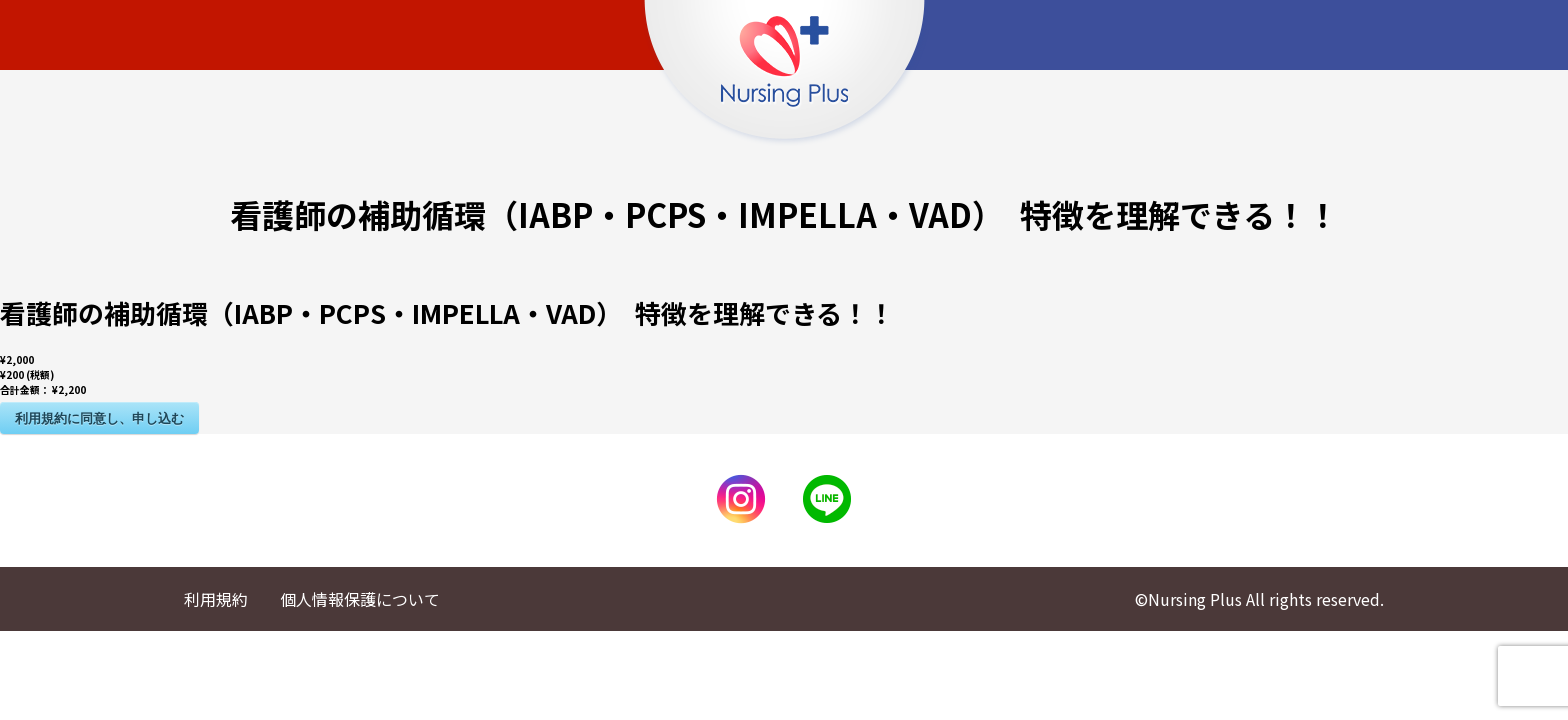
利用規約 (216, 599)
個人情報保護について (360, 599)
